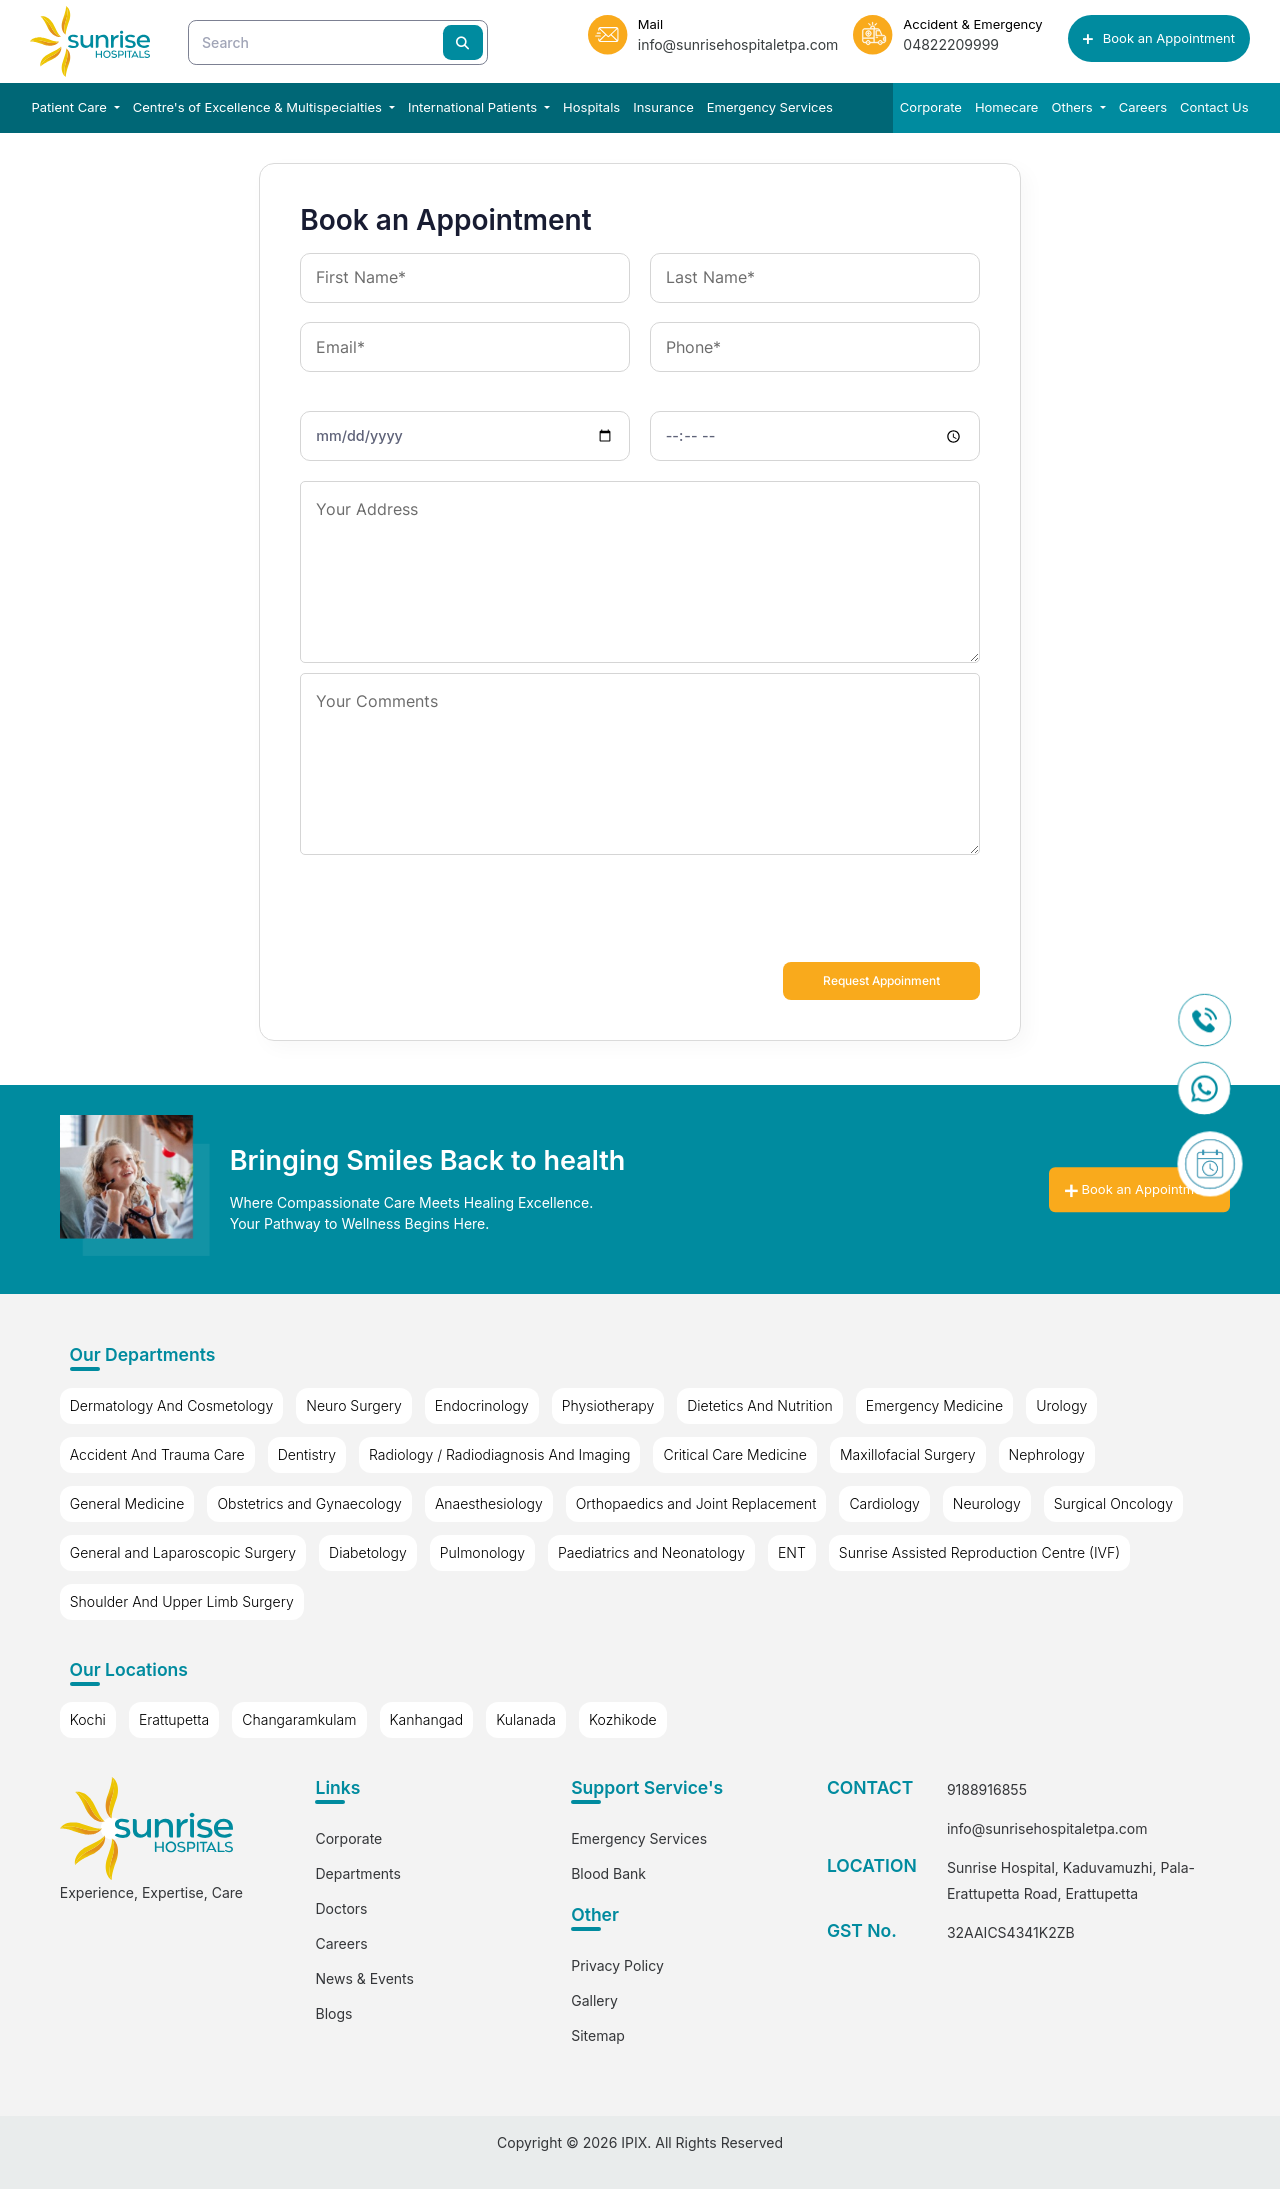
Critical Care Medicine (734, 1454)
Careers (1143, 107)
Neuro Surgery (354, 1405)
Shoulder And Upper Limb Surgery (182, 1601)
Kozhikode (623, 1720)
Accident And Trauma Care (157, 1454)
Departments (357, 1873)
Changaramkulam (299, 1720)
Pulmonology (482, 1552)
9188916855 (987, 1790)
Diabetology (368, 1552)
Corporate (931, 107)
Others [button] (1073, 107)
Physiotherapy (608, 1405)
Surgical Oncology (1113, 1503)
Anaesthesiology (489, 1503)
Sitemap (598, 2035)
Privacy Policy (617, 1965)
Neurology (987, 1503)
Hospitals (591, 107)
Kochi (88, 1720)
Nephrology (1047, 1454)
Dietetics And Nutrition (760, 1405)
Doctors (341, 1908)
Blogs (333, 2013)
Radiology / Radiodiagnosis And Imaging (499, 1454)
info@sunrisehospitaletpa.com (1047, 1829)
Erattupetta (174, 1720)
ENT (792, 1552)
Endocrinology (482, 1405)
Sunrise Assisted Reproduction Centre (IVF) (979, 1552)
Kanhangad (427, 1720)
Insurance (663, 107)
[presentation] (452, 913)
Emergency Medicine (934, 1405)
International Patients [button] (474, 107)
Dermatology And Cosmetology (172, 1405)
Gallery (594, 2000)
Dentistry (307, 1454)
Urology (1061, 1405)
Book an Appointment (1159, 38)
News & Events (364, 1978)
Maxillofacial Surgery (908, 1454)
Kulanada (526, 1720)
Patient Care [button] (71, 107)
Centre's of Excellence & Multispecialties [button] (259, 107)
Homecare (1007, 107)
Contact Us (1214, 107)
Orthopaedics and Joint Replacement (696, 1503)
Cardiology (884, 1503)
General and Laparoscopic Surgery (183, 1552)
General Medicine (127, 1503)
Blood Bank (608, 1873)
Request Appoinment (874, 981)
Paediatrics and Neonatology (651, 1552)
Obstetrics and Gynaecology (309, 1503)
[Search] (338, 42)
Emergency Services (770, 107)
